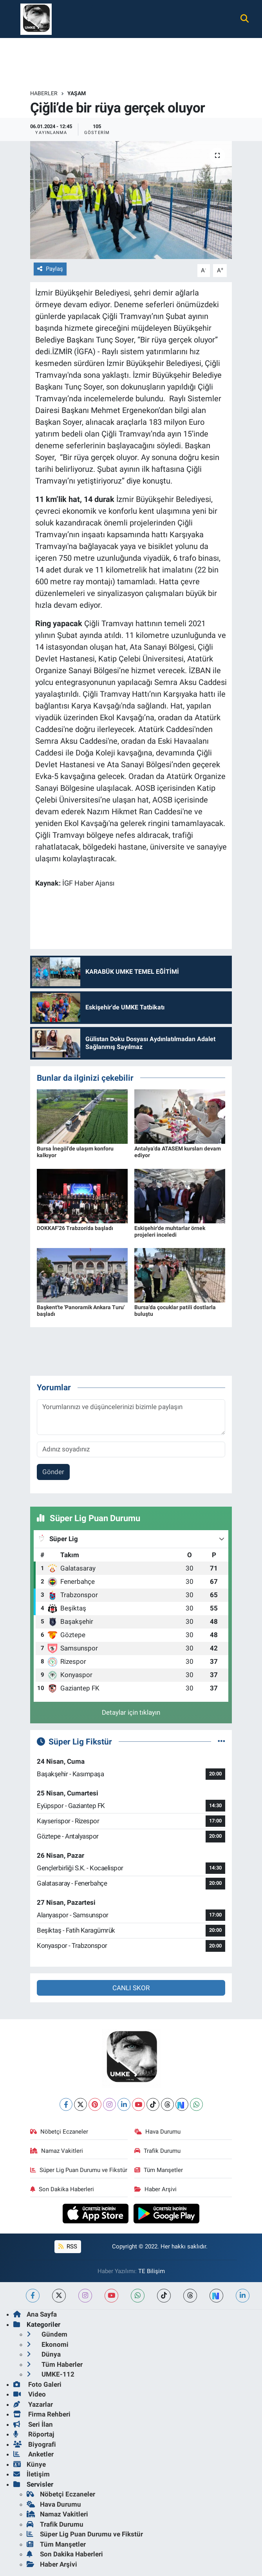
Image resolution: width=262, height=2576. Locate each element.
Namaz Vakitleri (56, 2150)
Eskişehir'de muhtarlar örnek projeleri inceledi (169, 1231)
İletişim (31, 2474)
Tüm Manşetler (158, 2170)
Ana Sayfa (35, 2314)
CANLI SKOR (131, 1988)
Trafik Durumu (157, 2150)
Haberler (44, 93)
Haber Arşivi (155, 2189)
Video (29, 2394)
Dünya (44, 2354)
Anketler (33, 2454)
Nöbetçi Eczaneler (59, 2131)
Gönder (53, 1472)
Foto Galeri (37, 2384)
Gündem (47, 2334)
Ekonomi (48, 2344)
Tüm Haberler (55, 2364)
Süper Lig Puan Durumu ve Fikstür (78, 2170)
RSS (67, 2246)
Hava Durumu (157, 2131)
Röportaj (33, 2434)
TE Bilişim (151, 2271)
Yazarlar (33, 2404)
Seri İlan (33, 2424)
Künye (29, 2464)
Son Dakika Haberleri (62, 2189)
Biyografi (34, 2444)
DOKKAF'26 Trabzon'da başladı (75, 1228)
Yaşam (76, 93)
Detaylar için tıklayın (131, 1712)
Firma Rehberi (41, 2414)
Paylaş (50, 268)
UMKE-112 (50, 2374)
